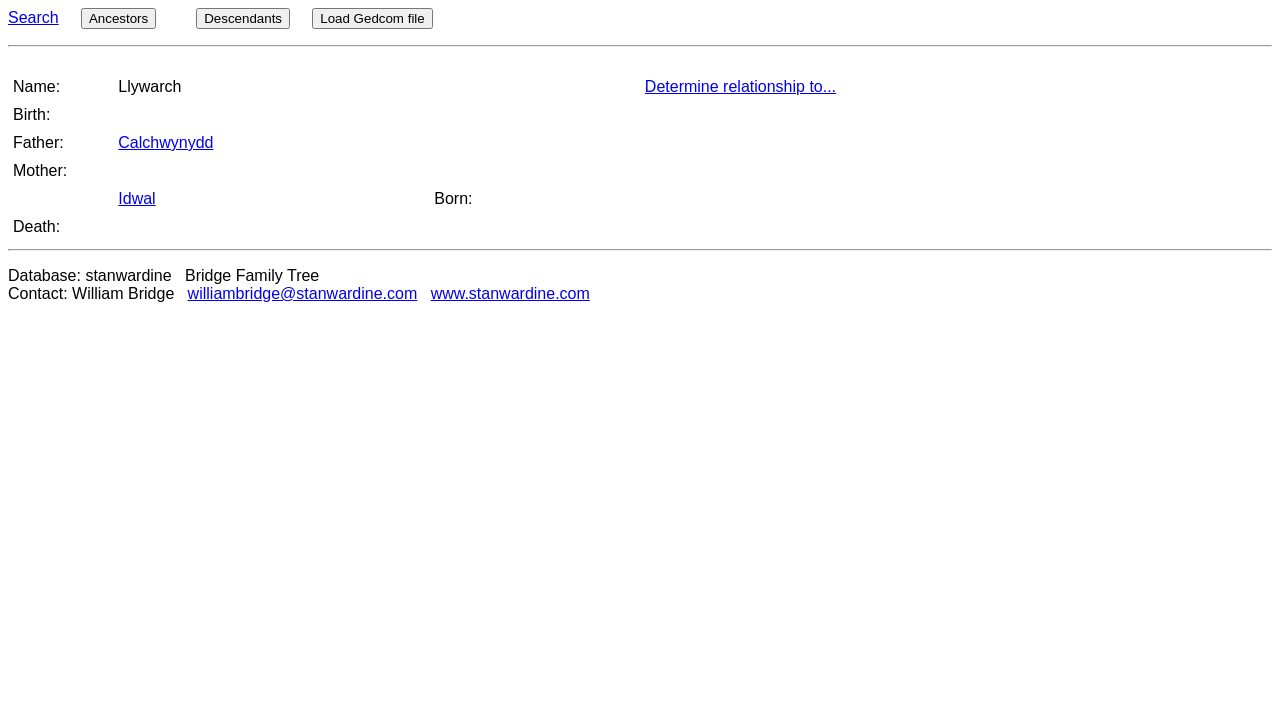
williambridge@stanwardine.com (303, 293)
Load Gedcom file (372, 18)
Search (33, 17)
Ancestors (118, 18)
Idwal (136, 198)
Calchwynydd (165, 142)
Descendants (243, 18)
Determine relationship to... (740, 86)
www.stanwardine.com (510, 293)
